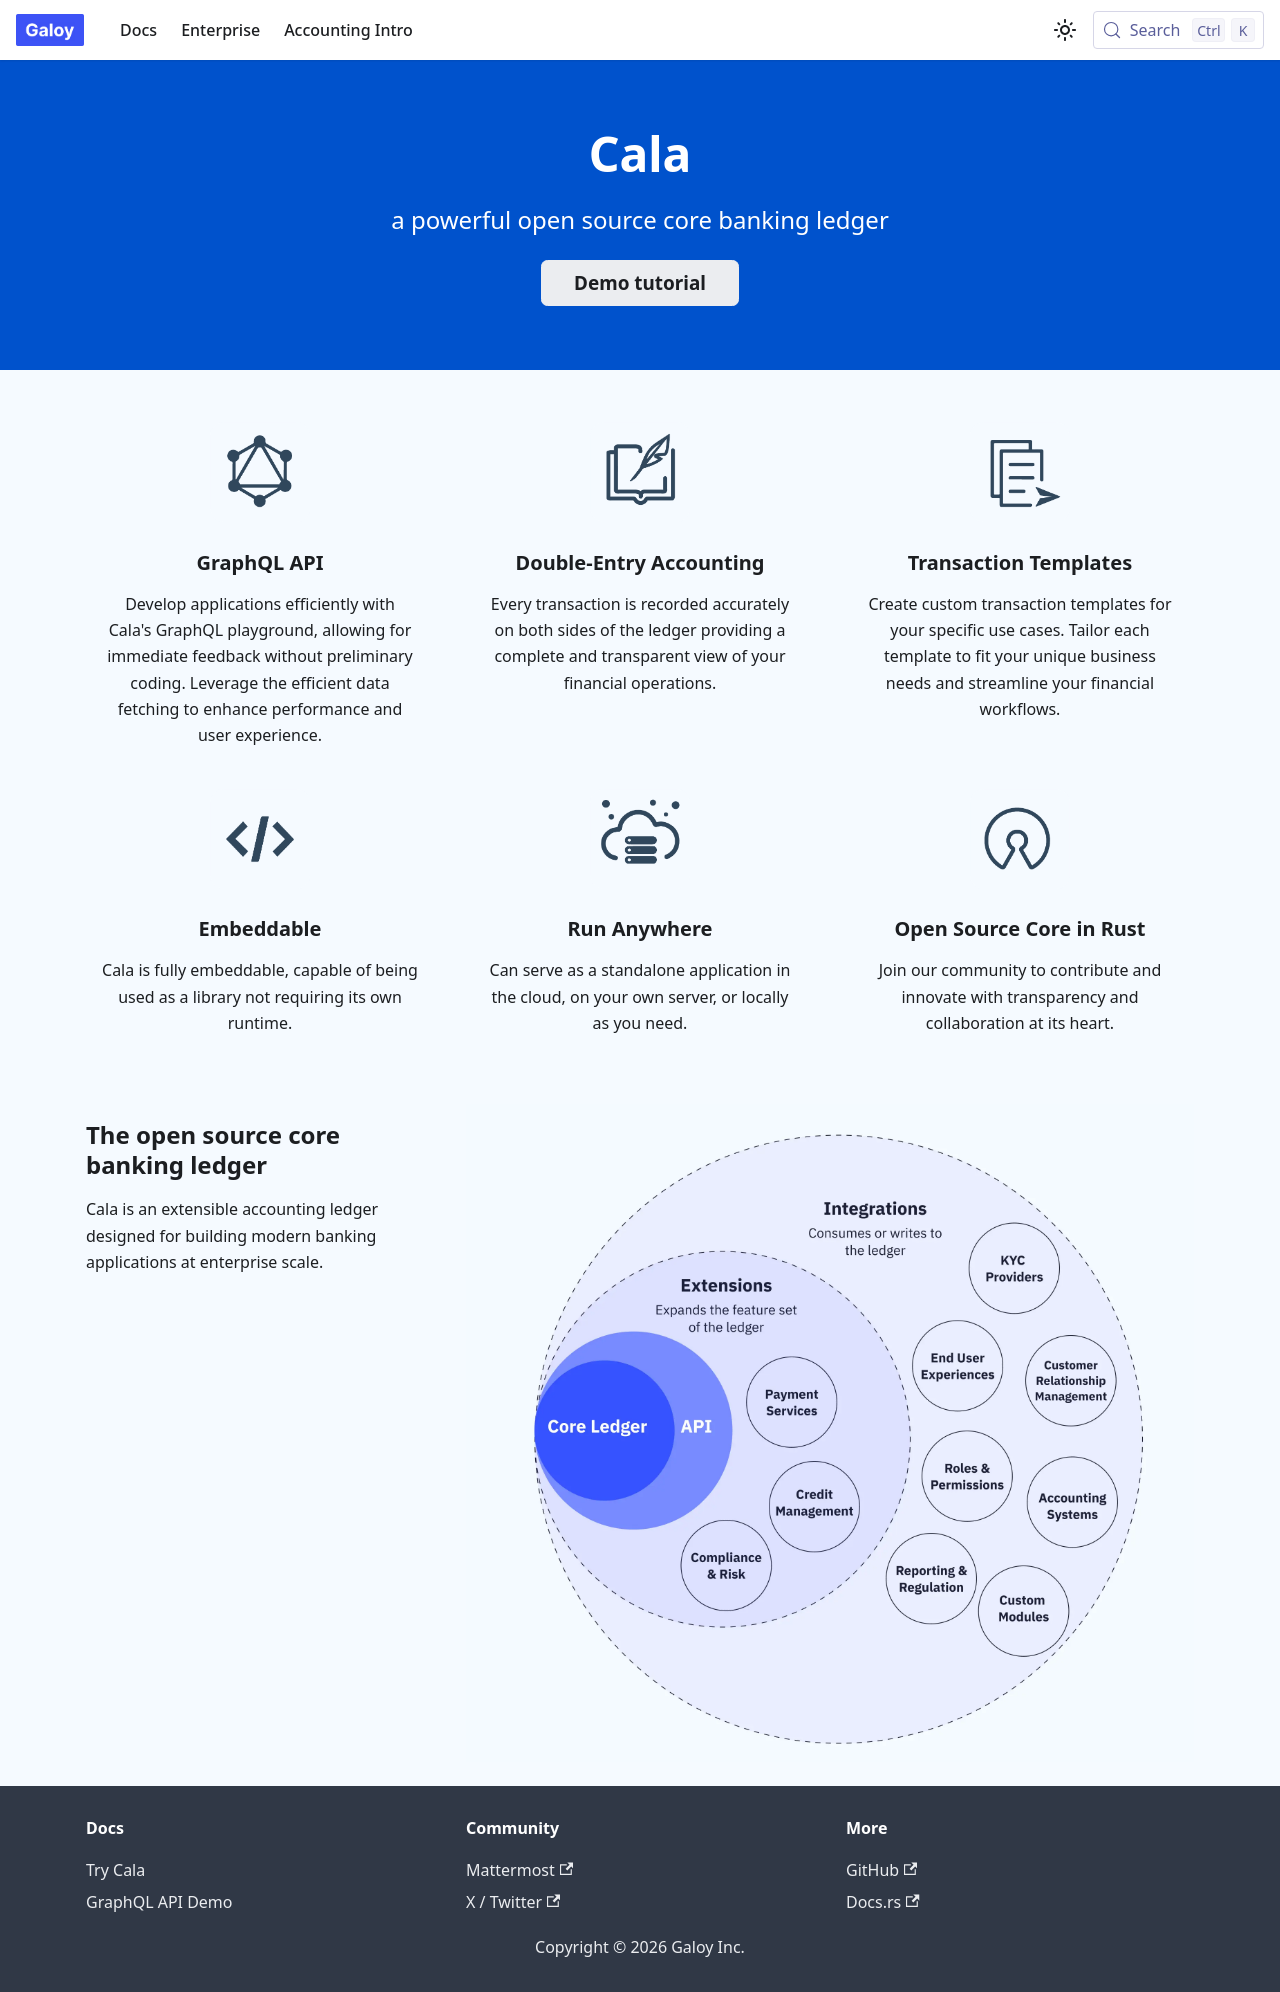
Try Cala (115, 1870)
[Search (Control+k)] (1178, 30)
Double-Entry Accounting (640, 562)
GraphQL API (260, 562)
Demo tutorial (640, 283)
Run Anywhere (639, 928)
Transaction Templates (1020, 562)
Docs (138, 30)
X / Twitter (513, 1902)
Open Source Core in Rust (1019, 928)
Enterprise (220, 30)
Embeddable (259, 928)
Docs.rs (883, 1902)
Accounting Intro (348, 30)
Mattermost (519, 1870)
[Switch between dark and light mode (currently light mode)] (1065, 30)
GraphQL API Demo (159, 1902)
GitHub (881, 1870)
